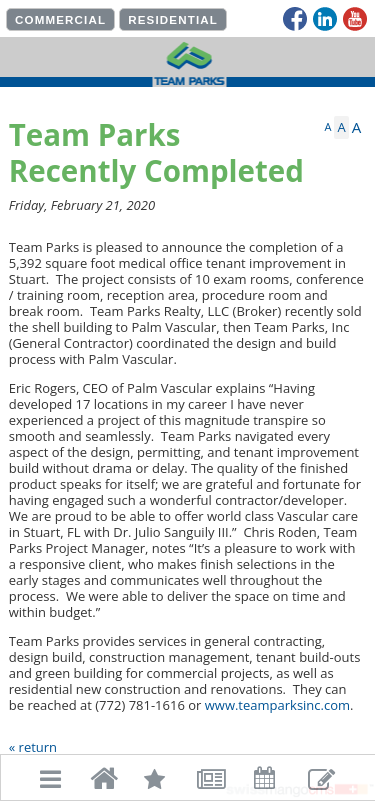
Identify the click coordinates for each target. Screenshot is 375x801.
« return (33, 747)
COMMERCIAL (60, 20)
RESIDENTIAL (173, 20)
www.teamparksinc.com (277, 705)
